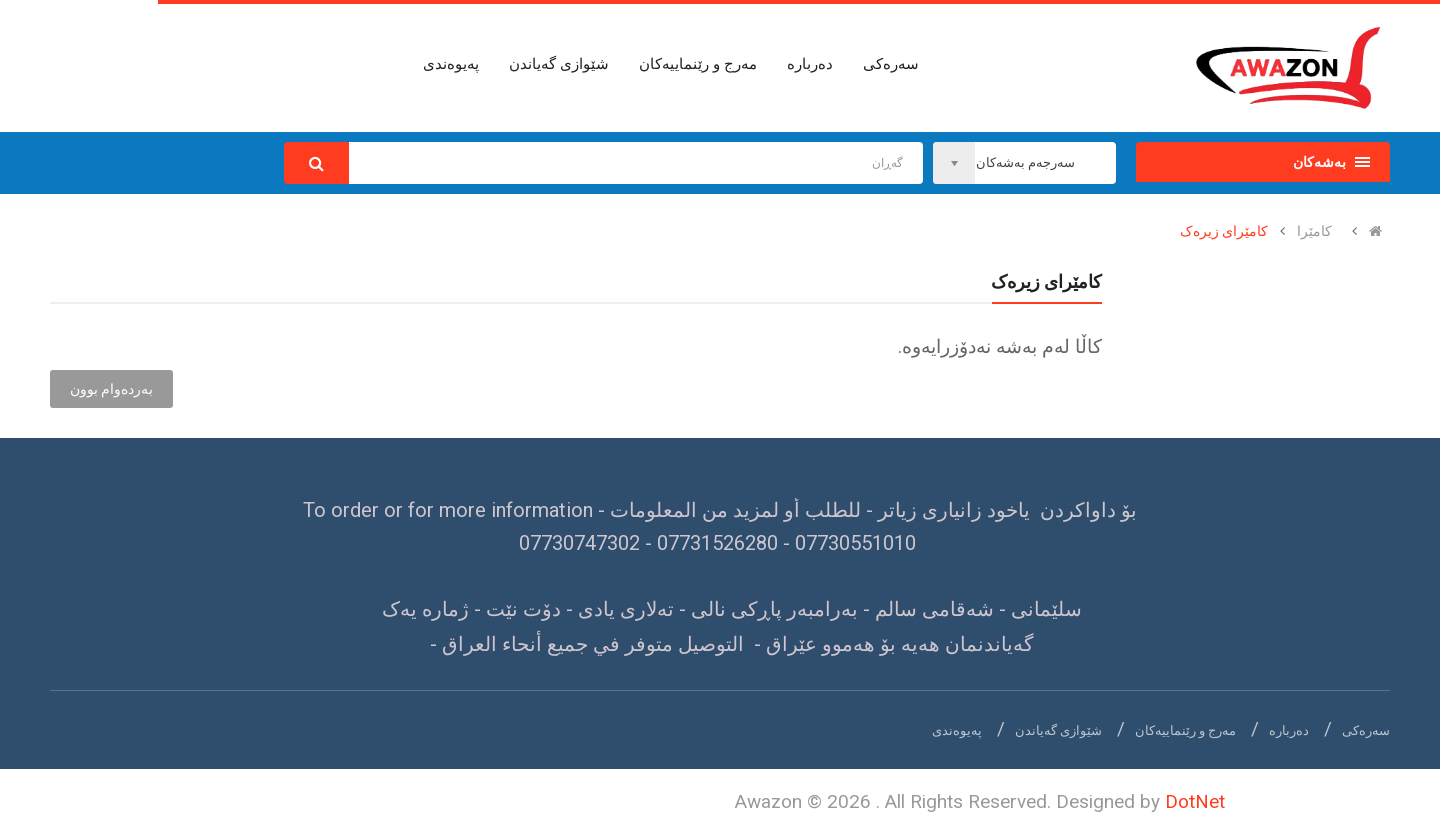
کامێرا (1314, 231)
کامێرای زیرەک (1224, 231)
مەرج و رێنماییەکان (1185, 730)
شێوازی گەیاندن (1058, 730)
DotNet (1195, 801)
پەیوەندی (957, 730)
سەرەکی (1366, 730)
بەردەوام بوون (111, 389)
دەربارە (1289, 730)
